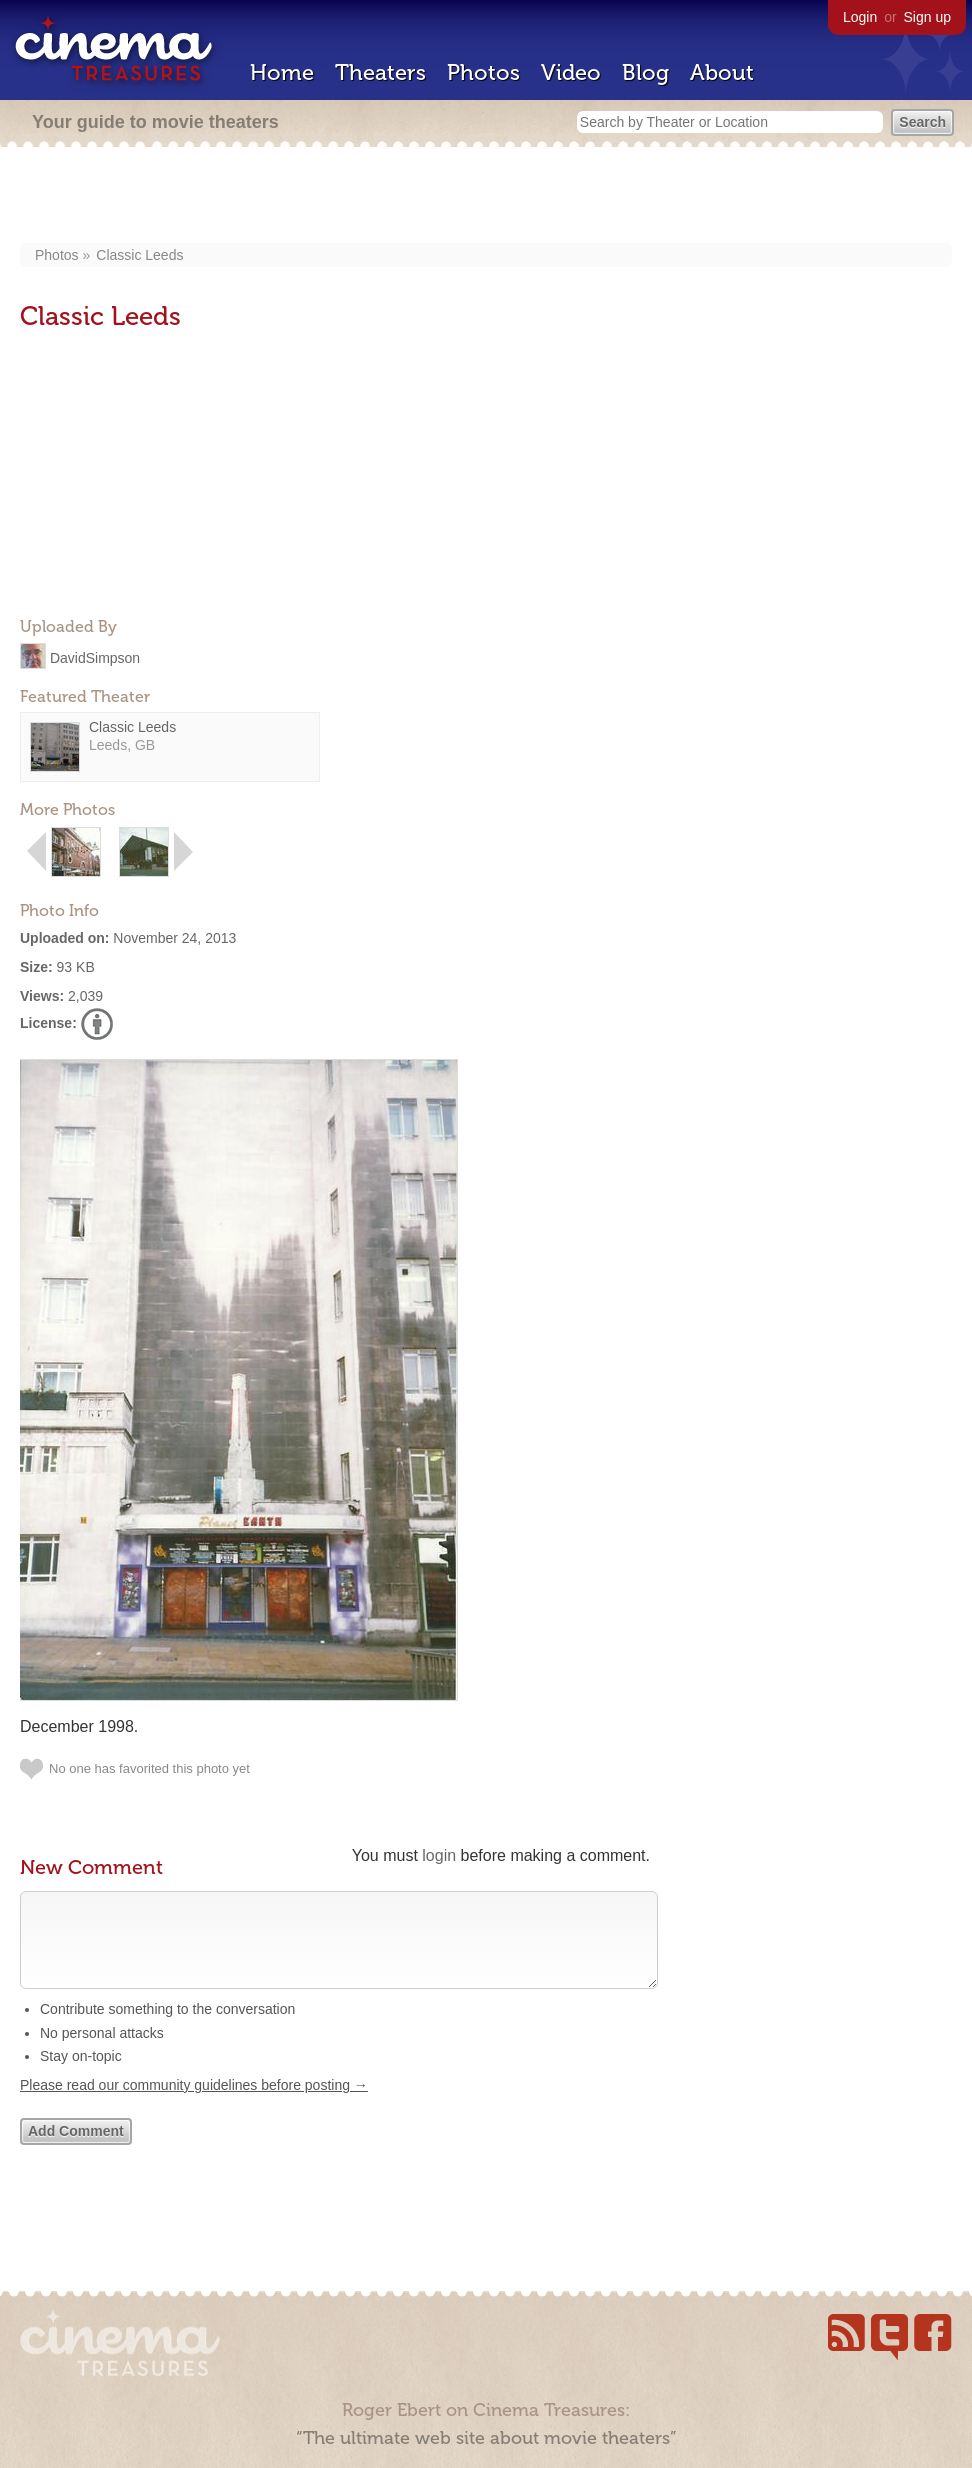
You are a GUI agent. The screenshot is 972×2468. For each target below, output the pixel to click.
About (722, 72)
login (439, 1855)
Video (571, 72)
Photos (483, 72)
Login (860, 17)
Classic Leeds (139, 255)
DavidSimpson (95, 657)
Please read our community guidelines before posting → (194, 2105)
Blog (645, 72)
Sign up (927, 17)
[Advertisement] (486, 197)
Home (282, 72)
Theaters (380, 72)
